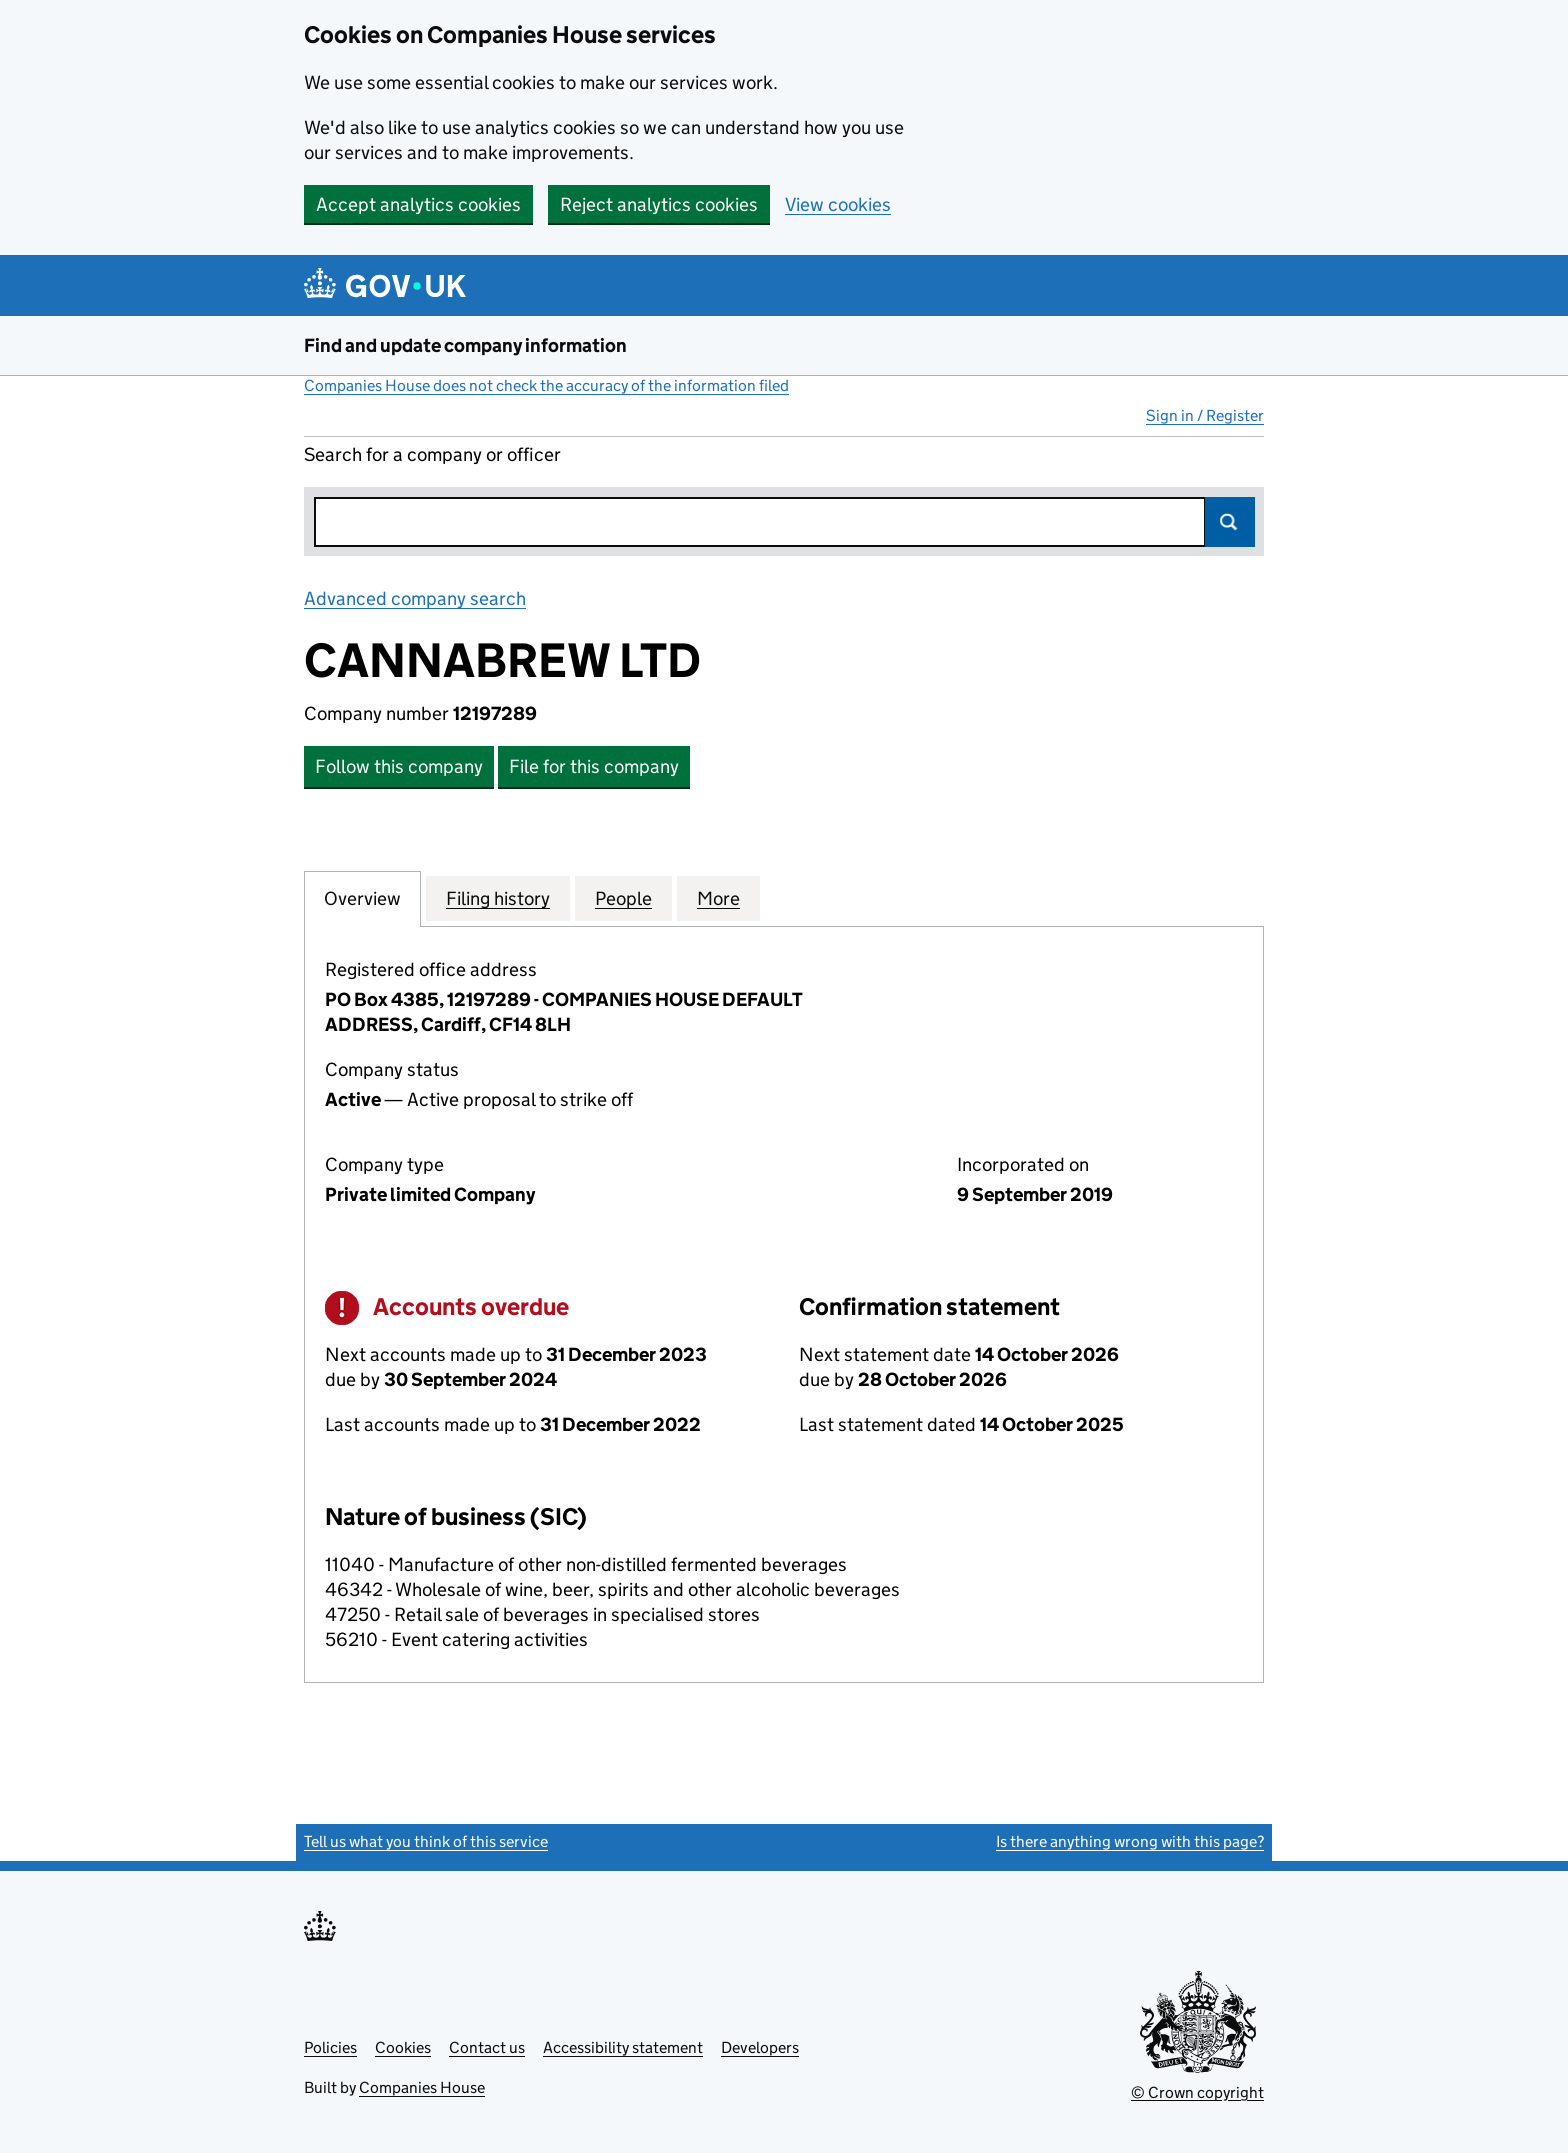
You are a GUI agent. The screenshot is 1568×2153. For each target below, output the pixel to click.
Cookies (403, 2047)
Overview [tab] (362, 898)
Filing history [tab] (498, 898)
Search (1230, 522)
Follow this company (399, 766)
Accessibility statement (623, 2047)
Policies (330, 2047)
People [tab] (623, 898)
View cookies (838, 204)
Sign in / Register (1205, 415)
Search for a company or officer (432, 454)
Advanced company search (415, 598)
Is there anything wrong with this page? (1130, 1841)
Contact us (487, 2047)
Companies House (422, 2087)
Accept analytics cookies (418, 204)
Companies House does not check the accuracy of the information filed (546, 385)
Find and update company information (465, 345)
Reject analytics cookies (659, 204)
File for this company (594, 766)
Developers (760, 2047)
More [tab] (718, 898)
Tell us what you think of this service (426, 1841)
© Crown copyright (1197, 2092)
